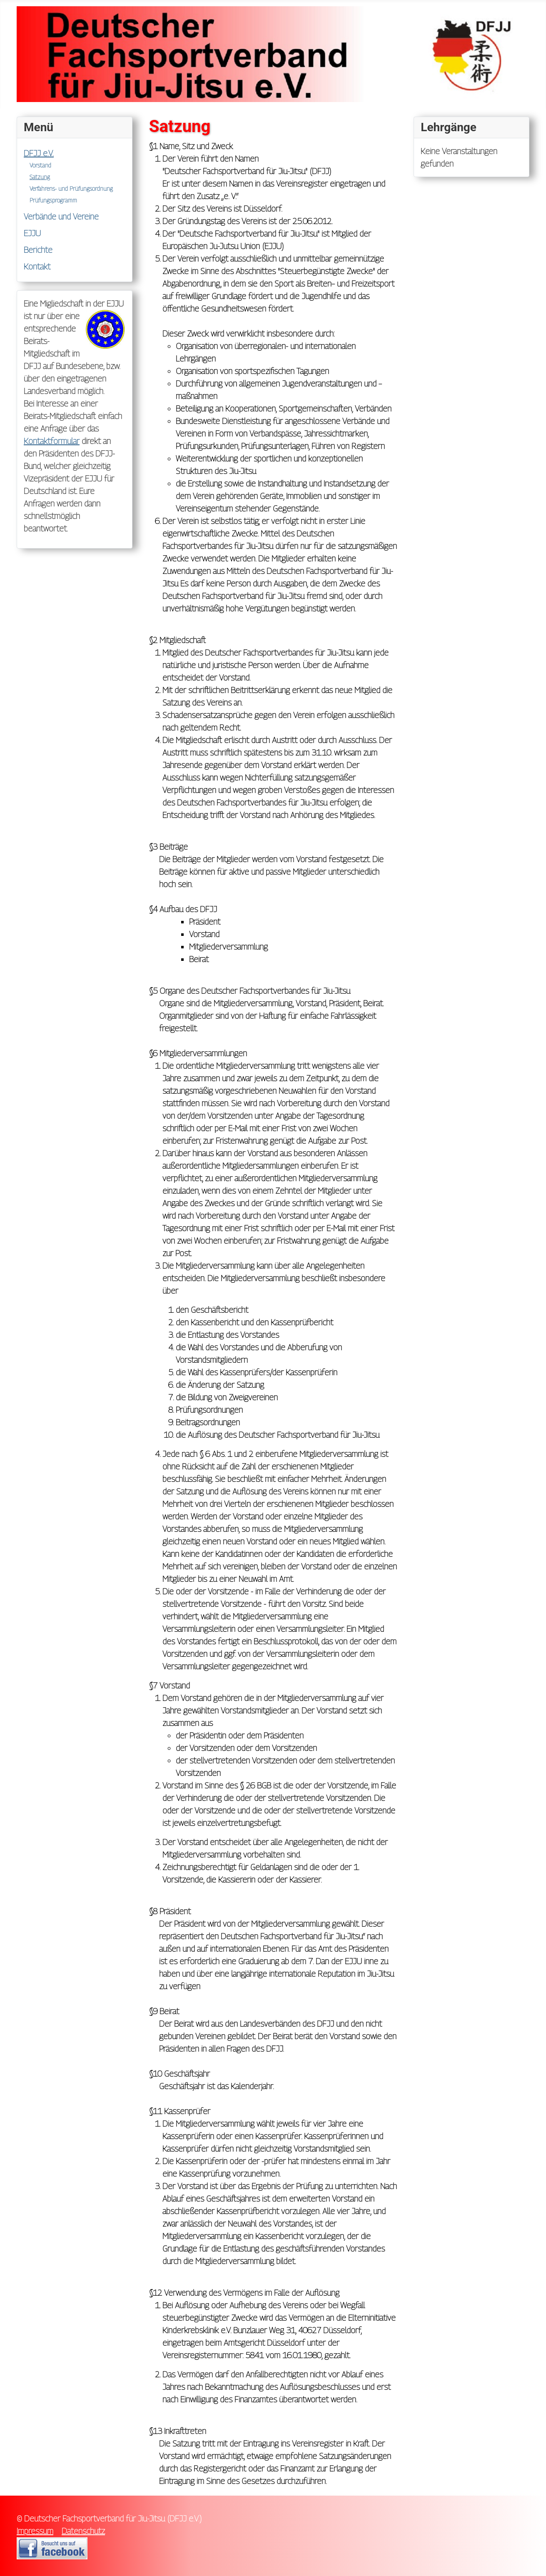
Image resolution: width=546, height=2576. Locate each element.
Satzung (40, 176)
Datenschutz (83, 2531)
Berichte (38, 250)
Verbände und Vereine (61, 217)
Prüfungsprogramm (53, 200)
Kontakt (37, 267)
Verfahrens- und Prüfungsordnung (71, 188)
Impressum (35, 2531)
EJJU (32, 233)
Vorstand (40, 165)
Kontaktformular (52, 441)
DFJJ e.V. (39, 153)
